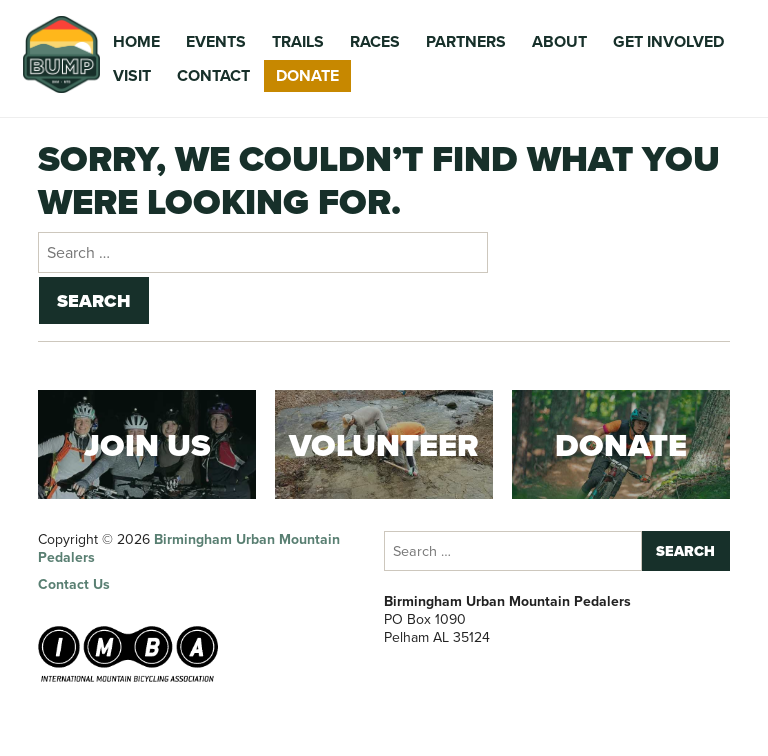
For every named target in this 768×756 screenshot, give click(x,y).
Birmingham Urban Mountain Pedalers (189, 548)
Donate (307, 75)
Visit (132, 75)
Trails (298, 41)
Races (375, 41)
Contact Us (74, 584)
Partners (466, 41)
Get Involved (668, 41)
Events (216, 41)
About (559, 41)
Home (136, 41)
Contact (213, 75)
